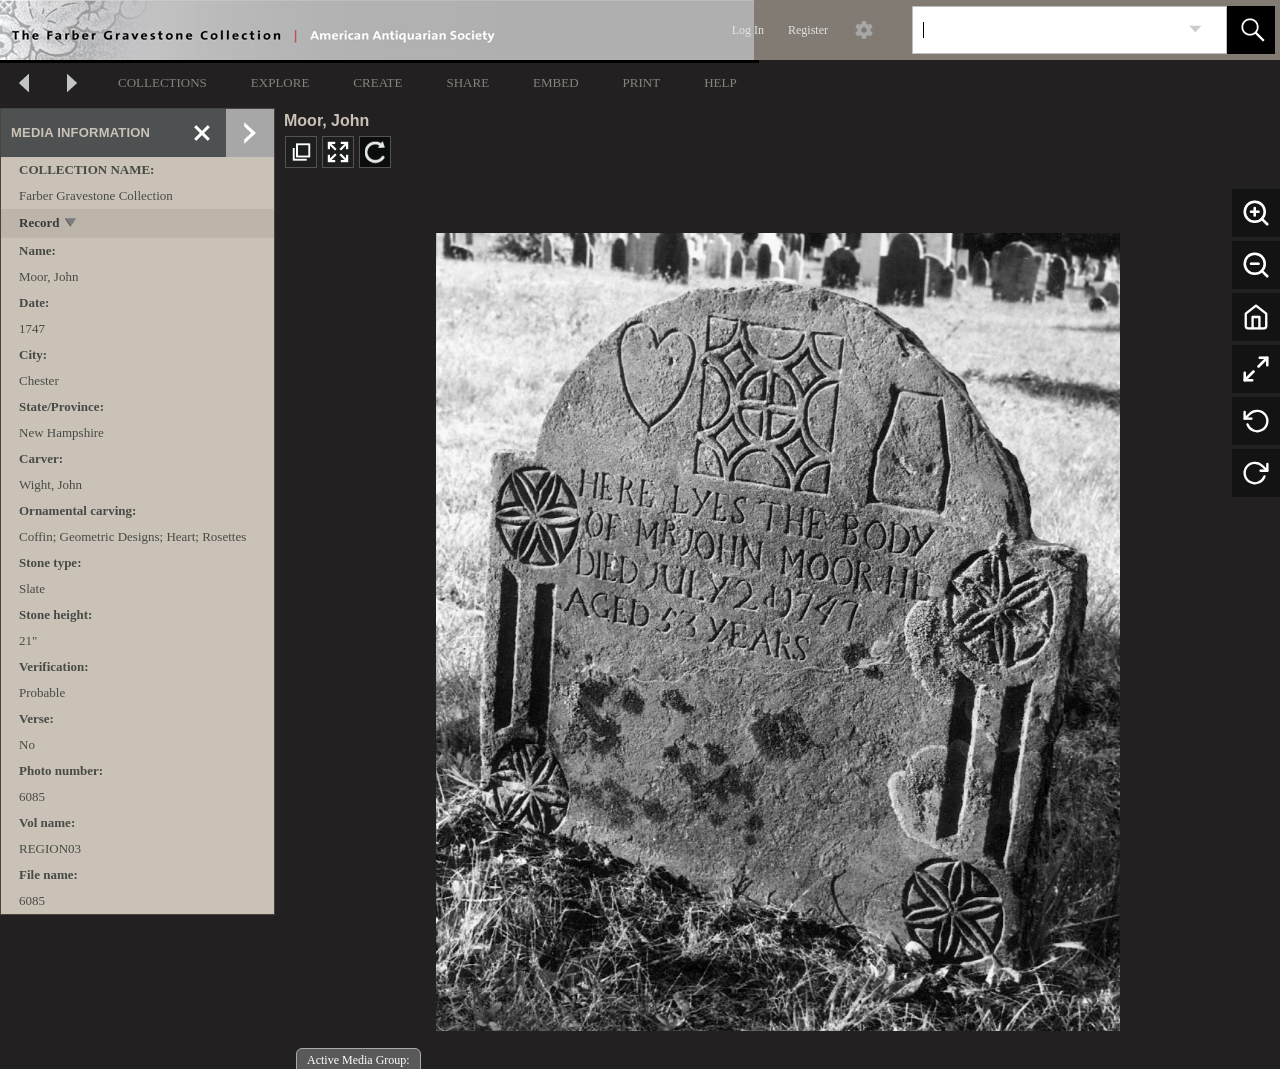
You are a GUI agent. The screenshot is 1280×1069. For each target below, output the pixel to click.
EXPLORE (280, 82)
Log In (748, 30)
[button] (1251, 30)
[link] (1195, 29)
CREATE (377, 82)
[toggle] (71, 224)
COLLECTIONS (162, 82)
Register (808, 30)
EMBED (556, 82)
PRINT (642, 82)
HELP (720, 82)
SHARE (467, 82)
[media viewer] (777, 626)
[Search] (1046, 30)
